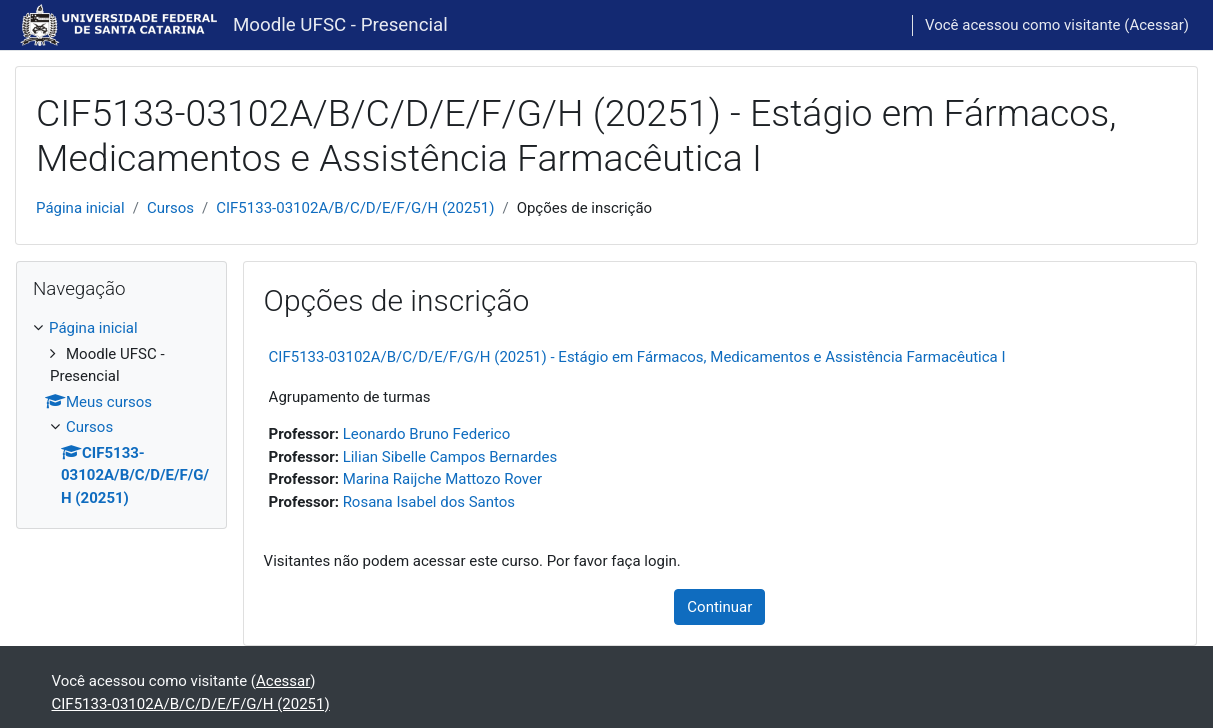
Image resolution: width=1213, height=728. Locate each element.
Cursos (170, 208)
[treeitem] (121, 413)
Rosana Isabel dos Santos (429, 502)
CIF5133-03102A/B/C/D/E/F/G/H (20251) (355, 208)
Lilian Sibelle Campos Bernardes (450, 457)
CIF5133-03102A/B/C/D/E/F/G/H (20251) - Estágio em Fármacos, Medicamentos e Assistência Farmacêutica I (637, 357)
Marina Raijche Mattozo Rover (442, 479)
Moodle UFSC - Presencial (340, 25)
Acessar (1156, 25)
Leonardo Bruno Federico (427, 434)
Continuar (719, 607)
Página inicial (80, 208)
